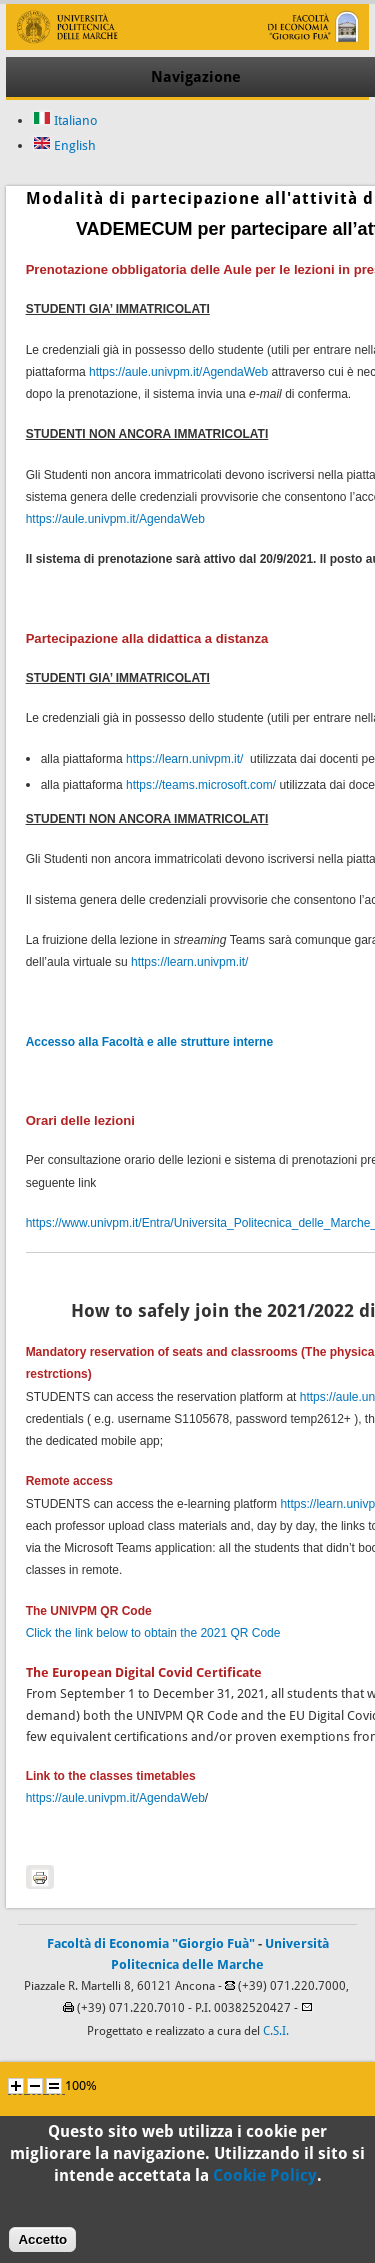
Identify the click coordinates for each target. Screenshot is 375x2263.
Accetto (42, 2249)
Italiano (65, 120)
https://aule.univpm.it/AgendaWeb (178, 372)
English (64, 145)
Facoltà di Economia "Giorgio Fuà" (151, 1943)
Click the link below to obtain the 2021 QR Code (153, 1633)
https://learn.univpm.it (183, 759)
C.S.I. (276, 2031)
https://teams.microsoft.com (199, 785)
